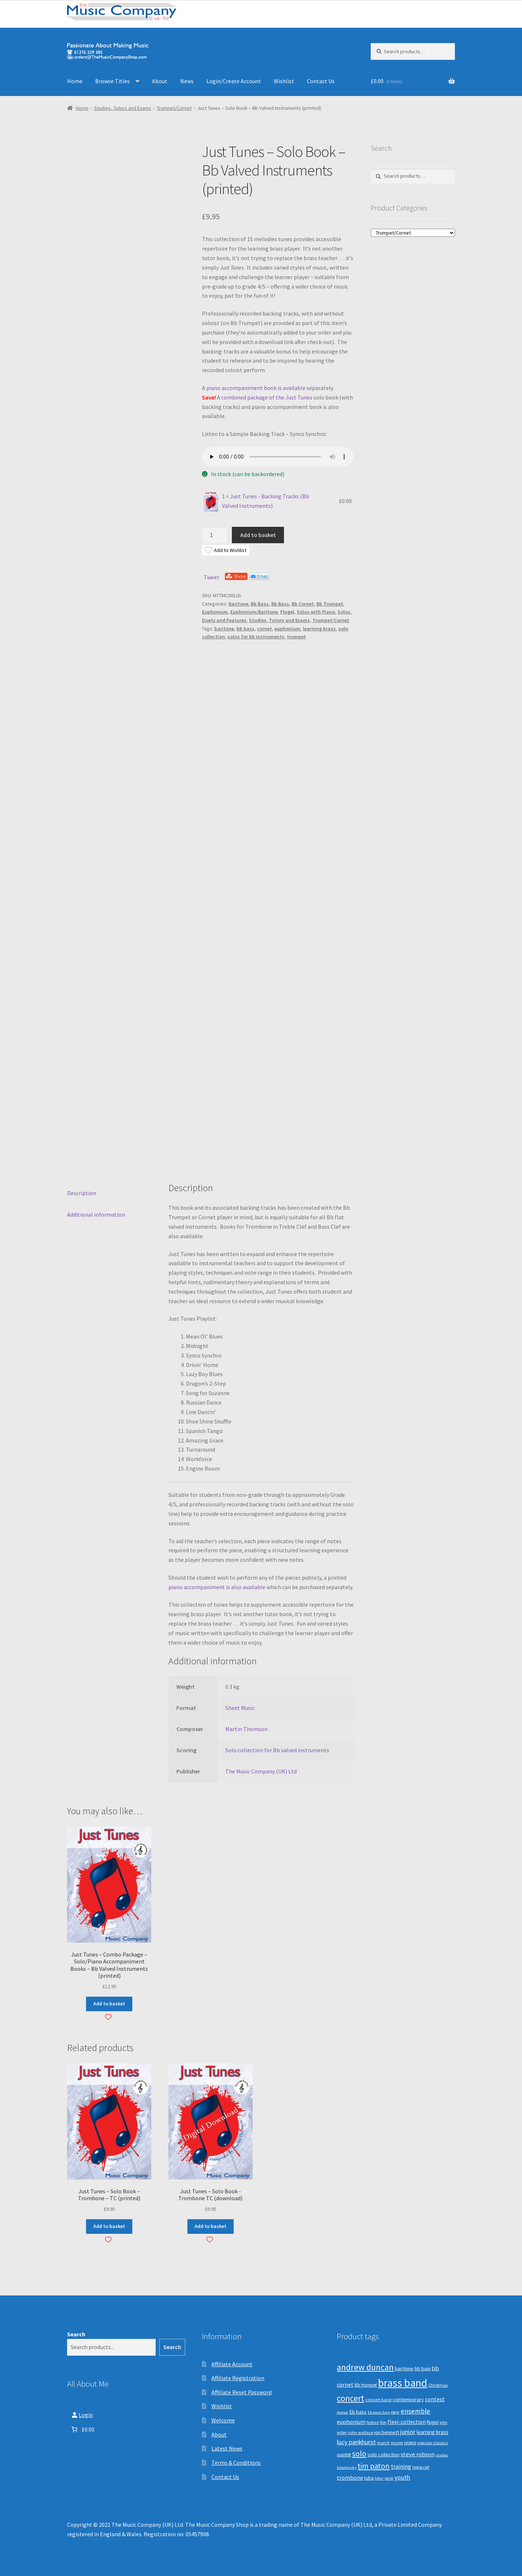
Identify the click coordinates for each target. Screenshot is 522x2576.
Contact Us (321, 81)
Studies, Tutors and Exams (122, 108)
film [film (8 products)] (383, 2422)
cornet (264, 628)
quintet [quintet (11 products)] (344, 2455)
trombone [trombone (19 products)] (350, 2477)
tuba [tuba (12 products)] (369, 2478)
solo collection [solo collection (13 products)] (383, 2454)
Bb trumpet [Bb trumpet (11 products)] (366, 2385)
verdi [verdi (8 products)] (389, 2478)
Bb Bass (260, 603)
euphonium (287, 628)
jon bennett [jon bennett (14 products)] (386, 2432)
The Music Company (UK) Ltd (261, 1771)
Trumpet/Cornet (174, 108)
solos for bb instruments (255, 636)
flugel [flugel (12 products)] (433, 2422)
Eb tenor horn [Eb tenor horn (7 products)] (379, 2412)
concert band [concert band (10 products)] (378, 2399)
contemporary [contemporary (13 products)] (408, 2399)
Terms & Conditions (236, 2462)
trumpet (296, 636)
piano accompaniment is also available (216, 1587)
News (187, 81)
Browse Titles (112, 81)
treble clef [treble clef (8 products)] (420, 2467)
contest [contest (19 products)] (435, 2399)
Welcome (223, 2420)
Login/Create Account (233, 81)
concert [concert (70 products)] (350, 2398)
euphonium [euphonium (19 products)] (351, 2421)
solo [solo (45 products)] (359, 2454)
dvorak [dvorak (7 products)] (342, 2412)
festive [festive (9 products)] (373, 2422)
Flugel (287, 612)
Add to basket (258, 534)
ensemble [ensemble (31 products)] (415, 2411)
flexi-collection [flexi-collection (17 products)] (406, 2421)
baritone (224, 628)
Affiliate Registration (237, 2378)
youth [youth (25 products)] (402, 2477)
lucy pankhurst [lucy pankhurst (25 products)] (356, 2442)
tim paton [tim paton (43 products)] (374, 2466)
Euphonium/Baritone (254, 612)
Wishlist (284, 81)
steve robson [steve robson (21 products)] (418, 2454)
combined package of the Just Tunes (266, 397)
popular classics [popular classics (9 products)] (432, 2442)
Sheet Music (240, 1707)
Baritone (238, 603)
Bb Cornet (303, 603)
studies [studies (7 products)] (442, 2455)
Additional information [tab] (96, 1214)
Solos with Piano (316, 612)
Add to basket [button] (109, 2003)
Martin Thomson (246, 1729)
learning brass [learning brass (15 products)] (432, 2432)
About (159, 81)
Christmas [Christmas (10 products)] (438, 2385)
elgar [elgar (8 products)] (395, 2412)
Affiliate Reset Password (241, 2392)
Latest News (226, 2448)
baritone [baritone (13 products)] (404, 2368)
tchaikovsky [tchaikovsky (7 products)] (347, 2467)
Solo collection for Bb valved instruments (277, 1750)
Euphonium (215, 612)
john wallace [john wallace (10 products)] (360, 2432)
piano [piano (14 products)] (410, 2442)
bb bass (245, 628)
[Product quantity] (214, 535)
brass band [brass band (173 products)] (402, 2383)
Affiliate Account (232, 2364)
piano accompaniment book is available (255, 387)
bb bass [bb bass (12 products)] (422, 2368)
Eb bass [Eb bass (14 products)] (358, 2412)
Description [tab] (81, 1193)
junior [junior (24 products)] (408, 2432)
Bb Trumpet (329, 603)
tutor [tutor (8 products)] (379, 2478)
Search (76, 2334)
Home (74, 81)
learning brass (319, 628)
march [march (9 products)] (383, 2442)
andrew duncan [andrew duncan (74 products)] (365, 2367)
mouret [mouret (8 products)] (397, 2442)
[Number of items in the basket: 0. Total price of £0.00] (82, 2429)
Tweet (211, 577)
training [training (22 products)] (401, 2467)
